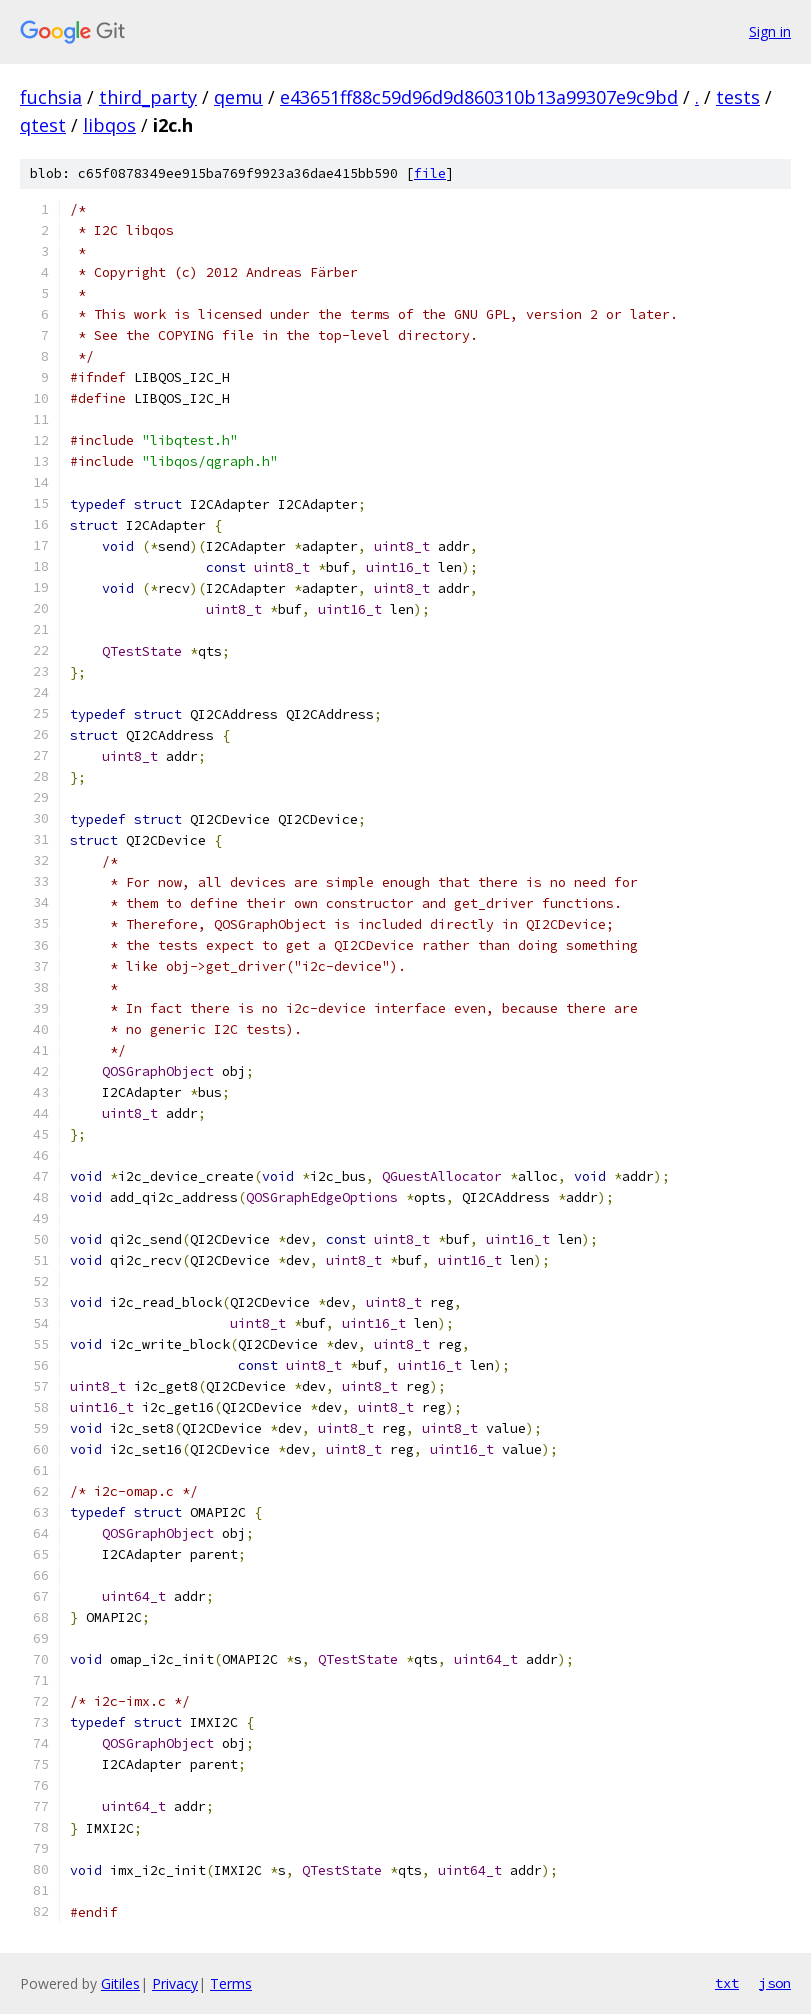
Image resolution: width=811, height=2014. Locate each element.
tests (738, 97)
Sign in (770, 31)
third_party (148, 97)
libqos (109, 125)
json (775, 1983)
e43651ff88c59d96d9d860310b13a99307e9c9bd (479, 97)
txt (727, 1983)
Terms (231, 1983)
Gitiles (120, 1983)
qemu (238, 97)
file (430, 173)
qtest (43, 125)
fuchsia (51, 97)
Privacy (175, 1983)
